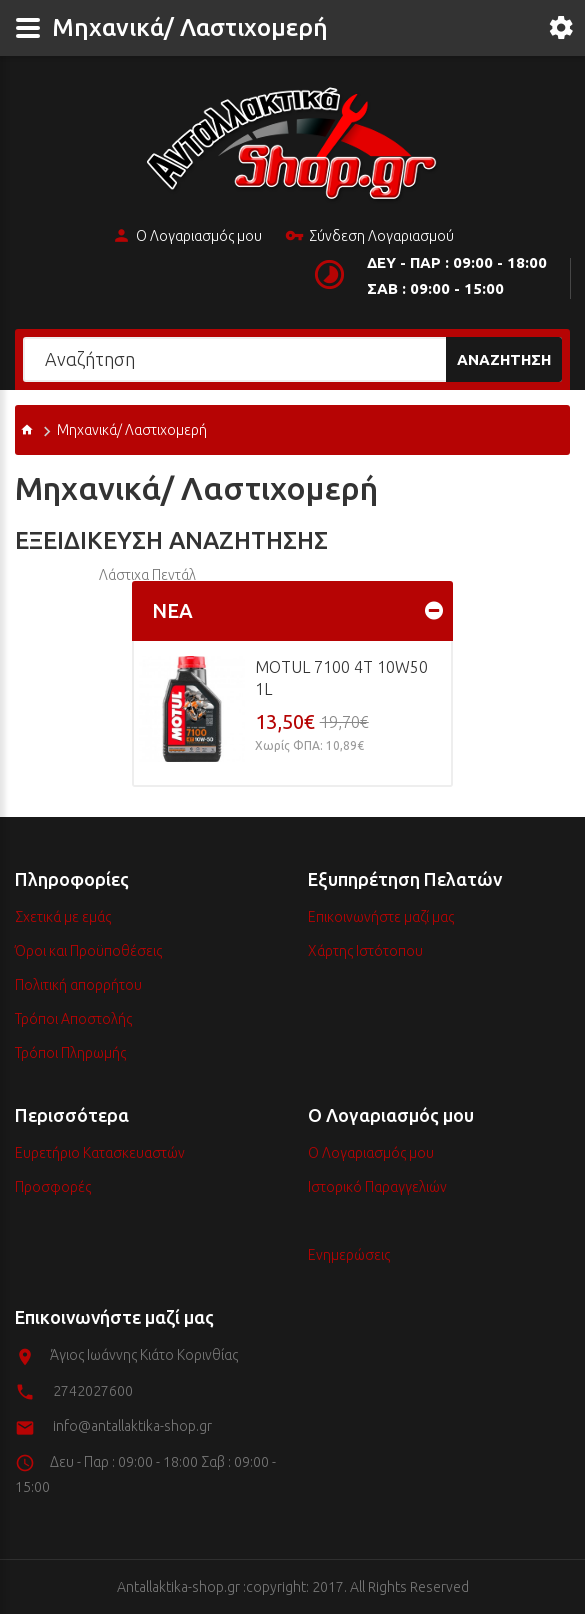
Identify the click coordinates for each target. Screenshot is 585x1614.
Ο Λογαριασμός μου (187, 237)
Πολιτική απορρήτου (78, 985)
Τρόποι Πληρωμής (70, 1053)
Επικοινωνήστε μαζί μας (381, 917)
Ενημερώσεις (349, 1255)
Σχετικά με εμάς (63, 917)
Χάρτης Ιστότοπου (365, 951)
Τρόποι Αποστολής (73, 1019)
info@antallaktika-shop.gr (132, 1426)
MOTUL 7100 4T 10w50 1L (341, 678)
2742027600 (93, 1391)
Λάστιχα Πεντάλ (147, 575)
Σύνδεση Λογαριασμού (369, 237)
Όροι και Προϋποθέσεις (88, 951)
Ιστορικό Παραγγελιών (377, 1187)
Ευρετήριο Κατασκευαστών (100, 1153)
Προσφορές (53, 1187)
